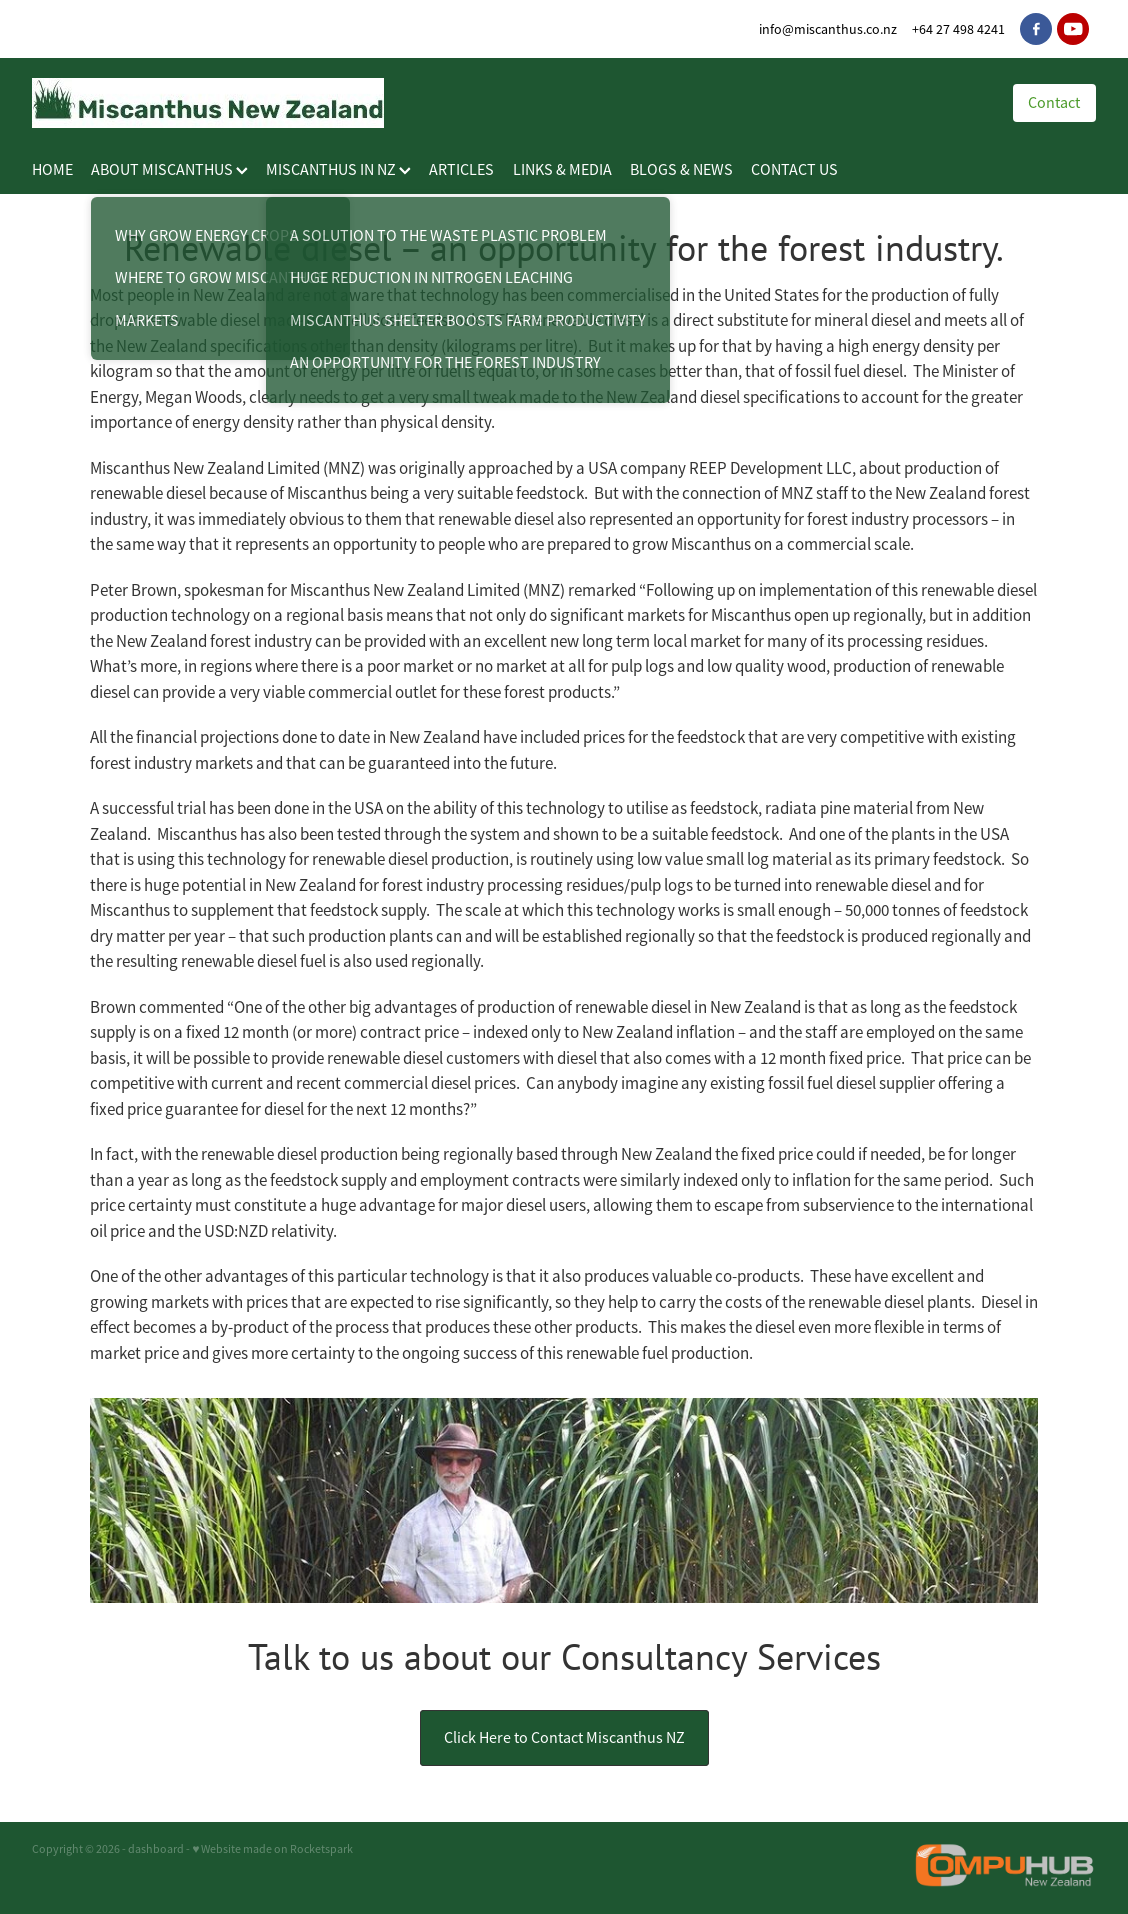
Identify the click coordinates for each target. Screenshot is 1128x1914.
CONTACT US (794, 170)
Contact (1054, 103)
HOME (52, 170)
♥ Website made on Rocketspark (272, 1849)
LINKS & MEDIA (562, 170)
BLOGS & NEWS (681, 170)
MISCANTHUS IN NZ (338, 170)
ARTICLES (461, 170)
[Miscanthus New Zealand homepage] (502, 103)
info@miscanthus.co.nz (828, 29)
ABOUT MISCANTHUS (169, 170)
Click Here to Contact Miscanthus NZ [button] (564, 1738)
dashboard (156, 1849)
